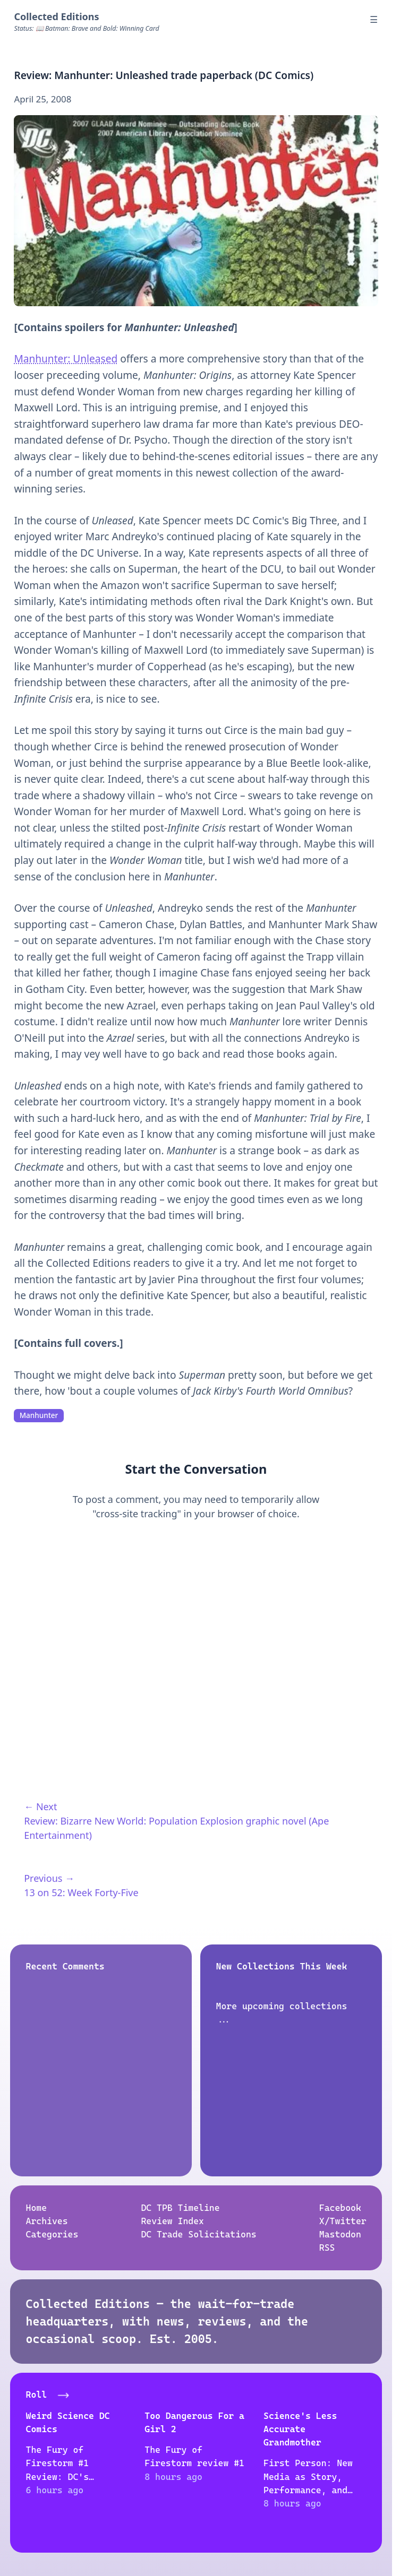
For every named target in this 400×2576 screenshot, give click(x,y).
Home (36, 2207)
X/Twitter (343, 2221)
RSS (327, 2248)
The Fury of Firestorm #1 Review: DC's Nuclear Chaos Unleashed (59, 2476)
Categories (51, 2234)
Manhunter (39, 1415)
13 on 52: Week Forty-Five (81, 1892)
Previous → (49, 1878)
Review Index (172, 2221)
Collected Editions (56, 16)
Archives (46, 2221)
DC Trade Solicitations (198, 2234)
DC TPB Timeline (180, 2207)
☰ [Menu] (374, 19)
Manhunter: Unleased (65, 359)
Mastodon (340, 2234)
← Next (40, 1806)
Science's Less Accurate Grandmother (300, 2429)
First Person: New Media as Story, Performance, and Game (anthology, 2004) (308, 2490)
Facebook (340, 2207)
